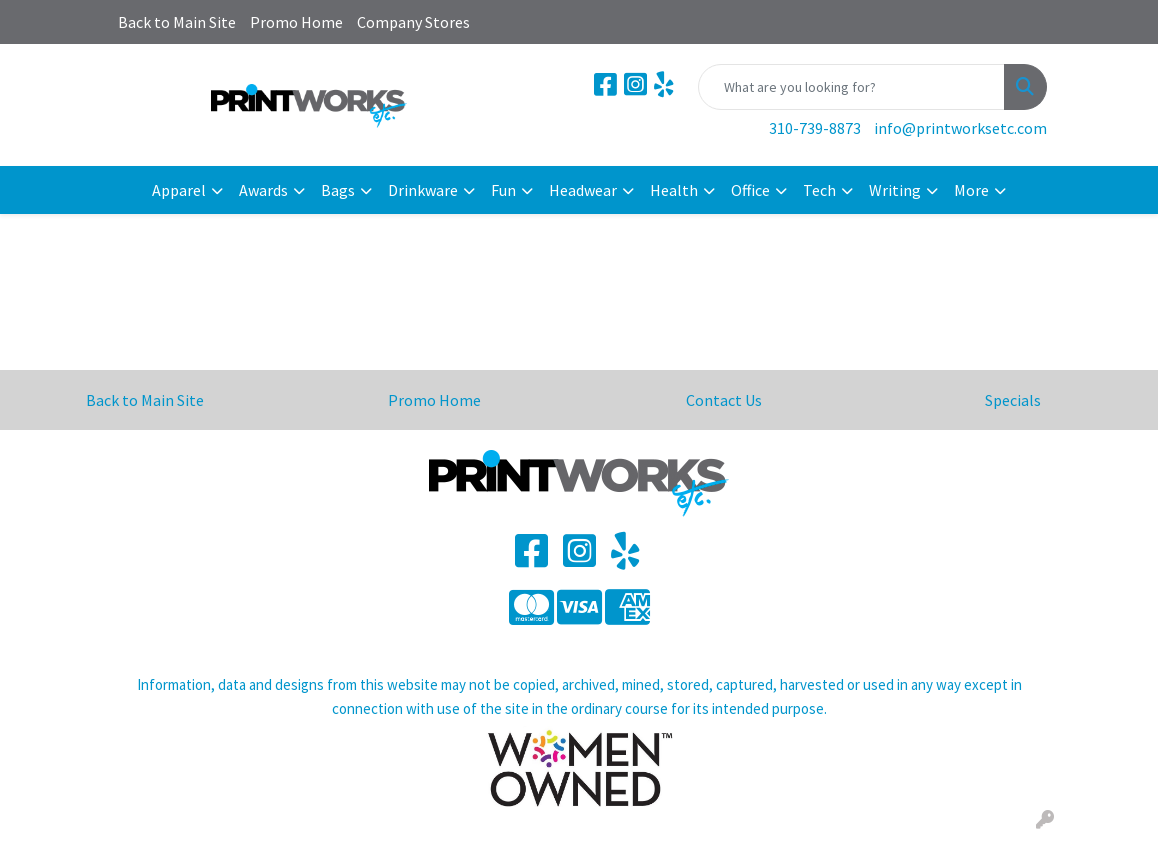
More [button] (971, 190)
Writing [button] (895, 190)
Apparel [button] (179, 190)
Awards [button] (263, 190)
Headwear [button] (583, 190)
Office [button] (750, 190)
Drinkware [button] (423, 190)
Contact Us (724, 400)
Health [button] (674, 190)
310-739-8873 (815, 128)
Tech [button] (819, 190)
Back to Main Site (177, 22)
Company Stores (413, 22)
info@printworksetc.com (960, 128)
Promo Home (296, 22)
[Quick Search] (851, 87)
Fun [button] (503, 190)
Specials (1013, 400)
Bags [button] (338, 190)
